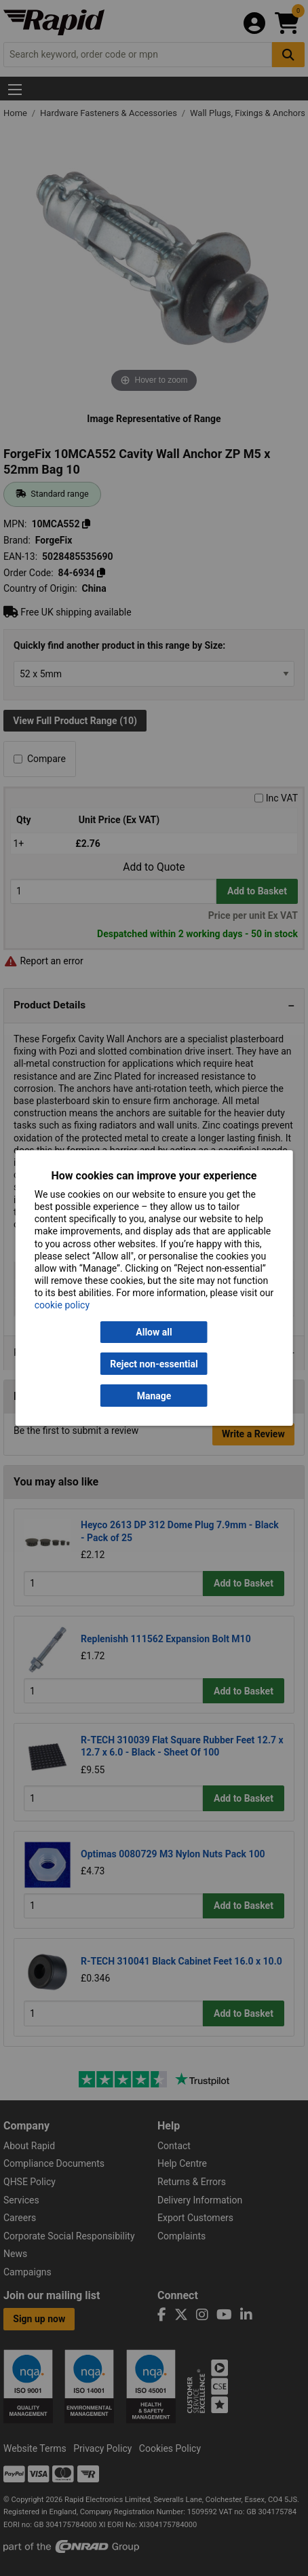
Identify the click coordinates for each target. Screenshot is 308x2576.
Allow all (154, 1332)
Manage (154, 1395)
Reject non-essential (153, 1364)
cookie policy (62, 1305)
